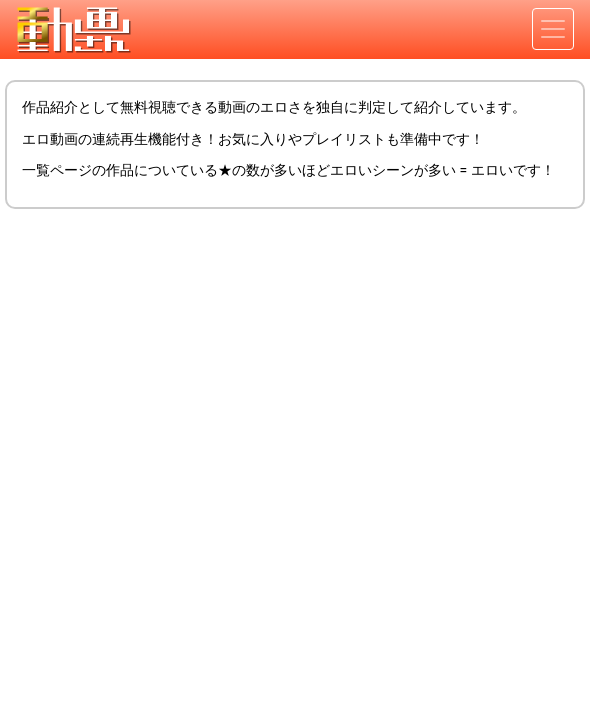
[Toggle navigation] (553, 29)
